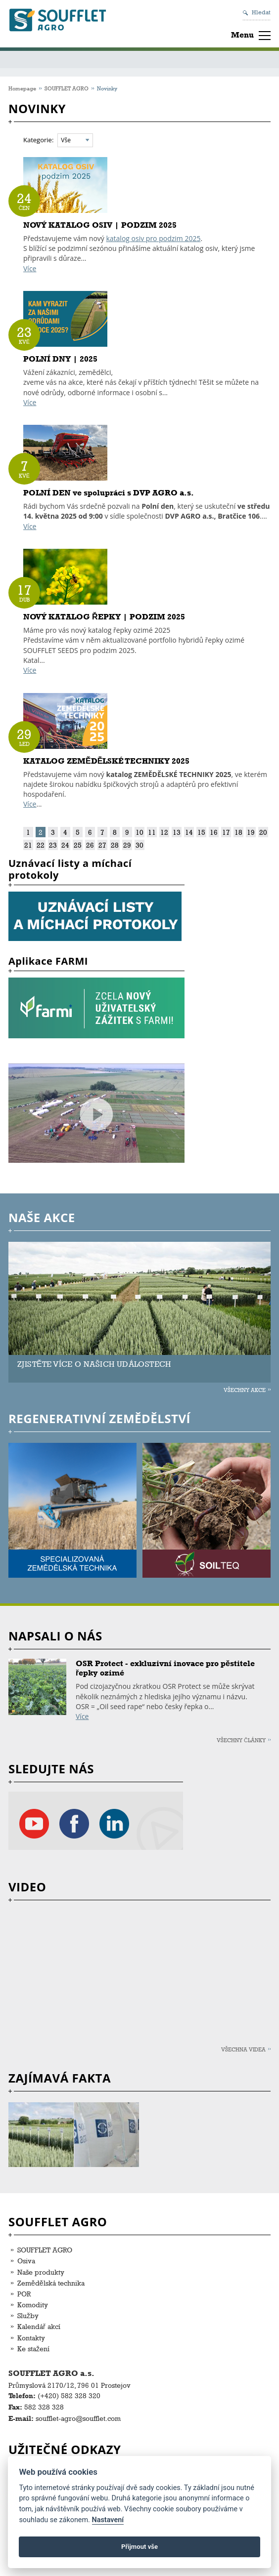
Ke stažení (33, 2348)
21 (28, 845)
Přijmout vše (139, 2546)
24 (65, 845)
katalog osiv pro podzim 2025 (153, 238)
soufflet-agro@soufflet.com (78, 2418)
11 (152, 832)
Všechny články (241, 1740)
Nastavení (108, 2520)
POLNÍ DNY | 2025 (60, 359)
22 (41, 845)
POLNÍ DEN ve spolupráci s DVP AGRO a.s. (108, 492)
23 (53, 845)
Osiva (26, 2260)
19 (251, 832)
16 (214, 832)
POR (24, 2294)
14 (189, 832)
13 (177, 832)
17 (226, 832)
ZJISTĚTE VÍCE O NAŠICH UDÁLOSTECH (94, 1364)
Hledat (261, 12)
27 (102, 845)
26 (90, 845)
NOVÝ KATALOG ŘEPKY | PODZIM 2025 (104, 616)
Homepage (22, 88)
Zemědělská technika (51, 2283)
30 (139, 845)
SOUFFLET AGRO (67, 88)
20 (263, 832)
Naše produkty (40, 2272)
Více (29, 268)
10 (139, 832)
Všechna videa (243, 2049)
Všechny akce (245, 1390)
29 (127, 845)
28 (115, 845)
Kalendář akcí (38, 2326)
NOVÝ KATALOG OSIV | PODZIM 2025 (100, 225)
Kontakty (31, 2337)
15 (201, 832)
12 (164, 832)
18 (238, 832)
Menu (242, 35)
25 (78, 845)
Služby (28, 2315)
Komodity (32, 2304)
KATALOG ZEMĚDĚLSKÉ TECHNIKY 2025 (106, 761)
